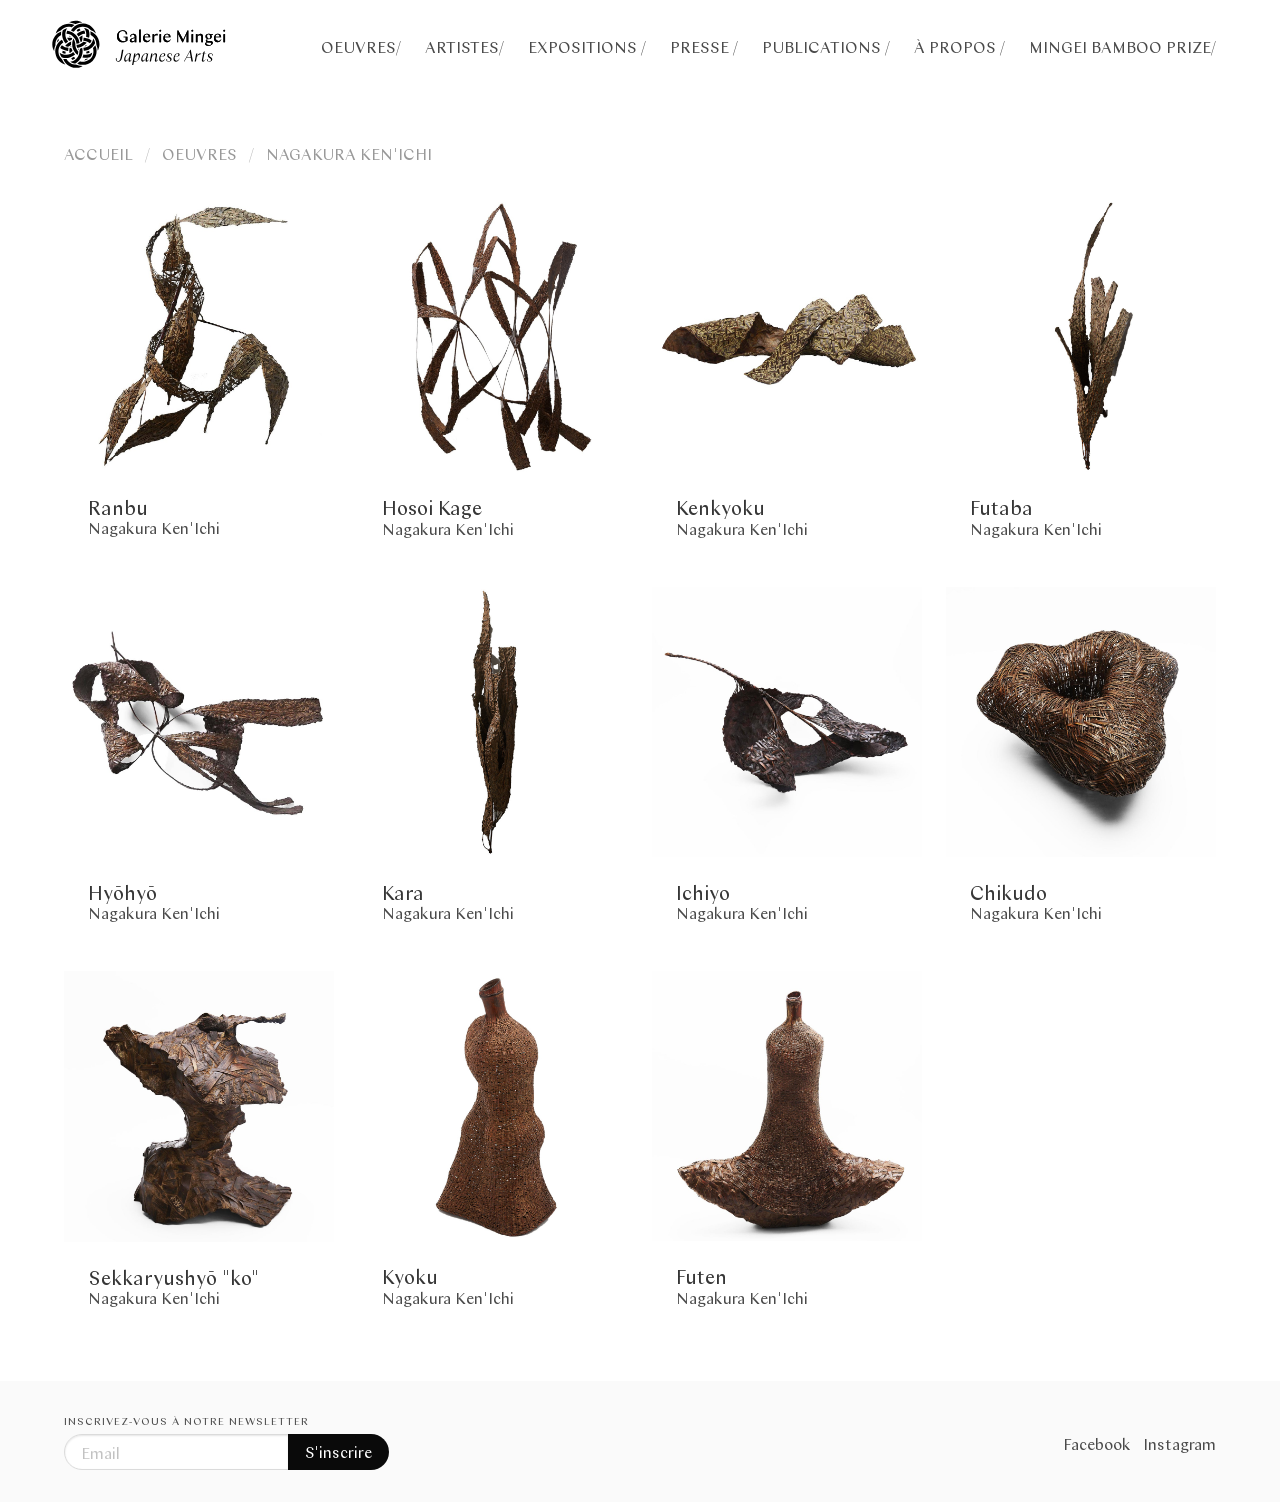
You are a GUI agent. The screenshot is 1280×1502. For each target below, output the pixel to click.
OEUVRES (199, 153)
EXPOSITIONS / (587, 46)
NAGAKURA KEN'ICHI (349, 153)
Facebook (1097, 1443)
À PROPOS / (959, 46)
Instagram (1179, 1443)
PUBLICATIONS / (826, 46)
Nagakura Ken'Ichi (154, 527)
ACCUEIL (98, 153)
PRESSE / (704, 46)
